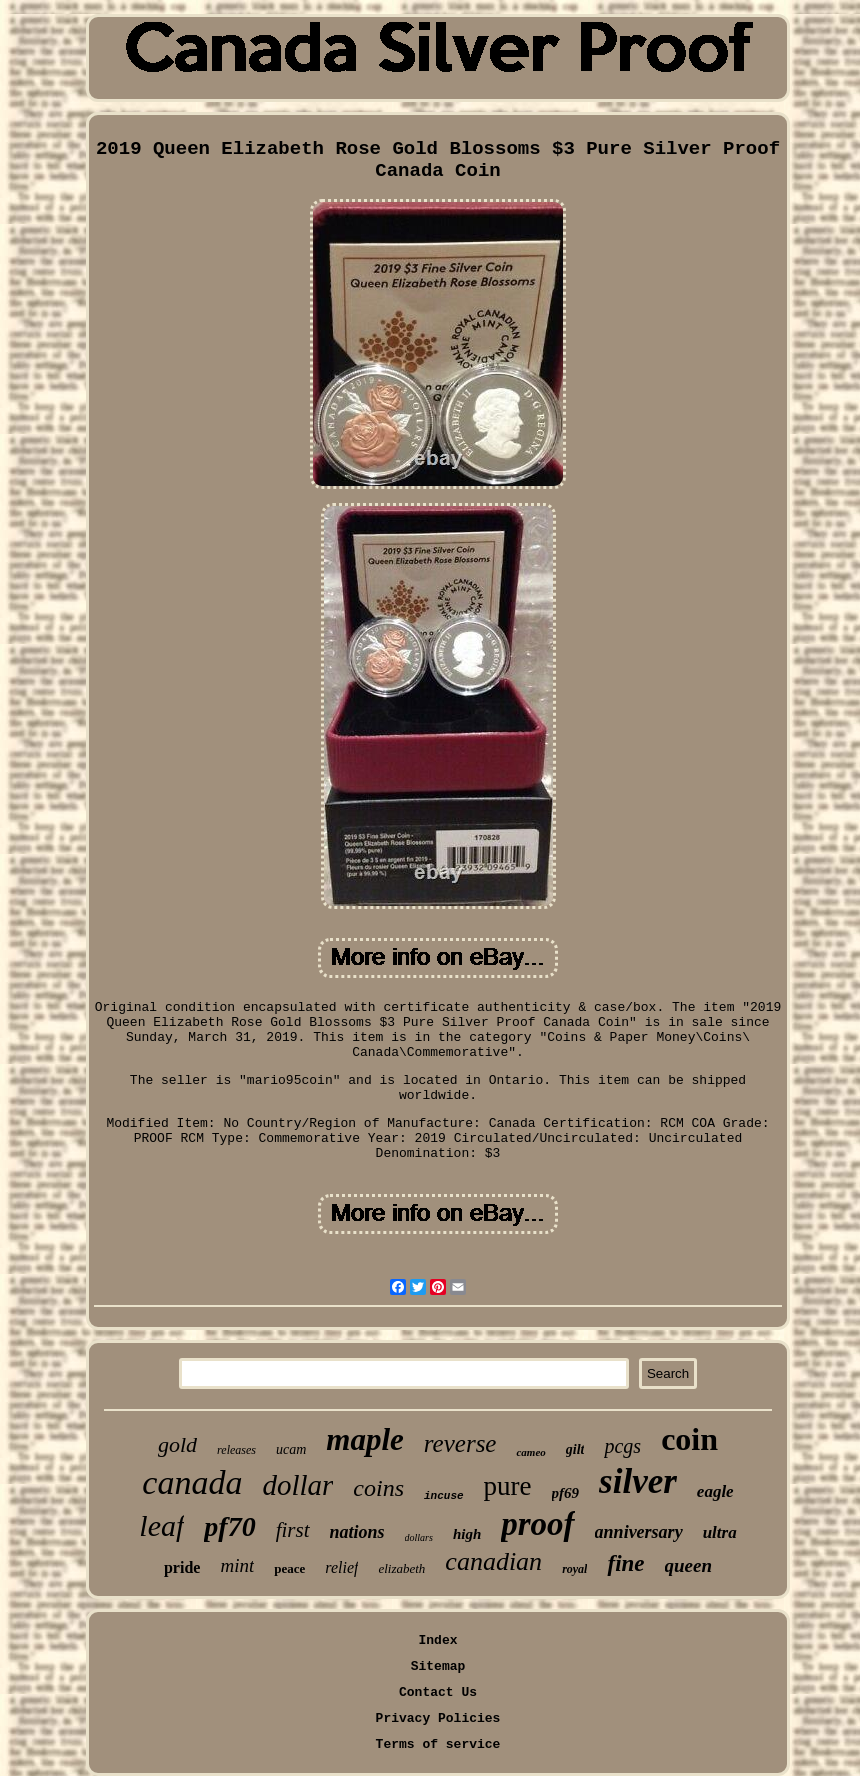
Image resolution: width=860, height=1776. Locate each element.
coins (378, 1488)
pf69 (566, 1493)
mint (237, 1565)
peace (289, 1568)
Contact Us (438, 1692)
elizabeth (401, 1568)
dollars (419, 1537)
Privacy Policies (438, 1718)
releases (236, 1450)
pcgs (622, 1446)
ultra (720, 1532)
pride (182, 1567)
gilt (575, 1449)
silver (638, 1481)
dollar (297, 1485)
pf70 (229, 1526)
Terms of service (438, 1744)
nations (357, 1532)
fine (625, 1563)
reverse (460, 1443)
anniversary (639, 1532)
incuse (444, 1496)
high (467, 1534)
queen (689, 1565)
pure (508, 1486)
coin (689, 1439)
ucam (291, 1449)
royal (574, 1569)
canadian (493, 1561)
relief (341, 1567)
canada (192, 1482)
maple (365, 1439)
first (293, 1530)
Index (437, 1640)
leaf (161, 1525)
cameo (530, 1452)
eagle (715, 1491)
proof (537, 1524)
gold (177, 1444)
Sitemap (438, 1666)
